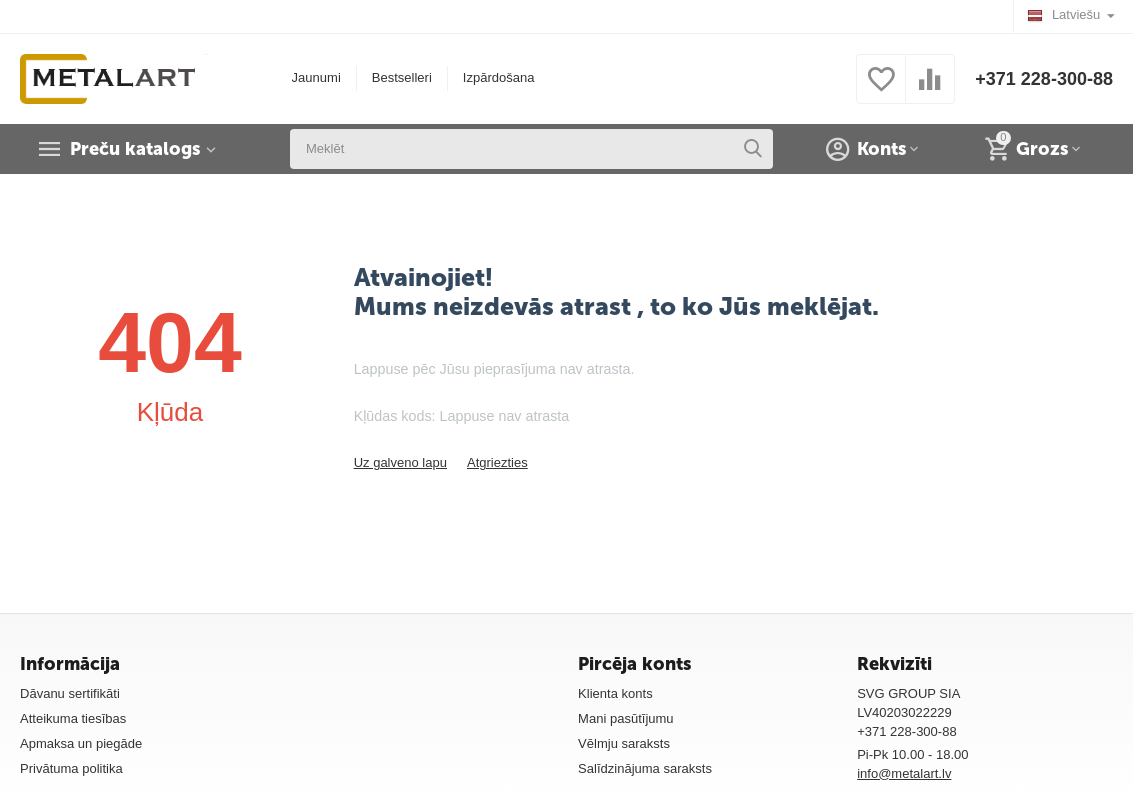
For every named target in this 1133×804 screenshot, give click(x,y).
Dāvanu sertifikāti (70, 693)
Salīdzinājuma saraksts (645, 768)
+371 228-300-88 (1044, 79)
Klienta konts (615, 693)
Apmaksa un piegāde (81, 743)
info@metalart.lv (904, 773)
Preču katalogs (135, 149)
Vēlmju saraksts (624, 743)
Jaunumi (316, 77)
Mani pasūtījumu (626, 718)
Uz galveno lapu (400, 462)
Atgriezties (497, 462)
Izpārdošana (499, 77)
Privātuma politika (71, 768)
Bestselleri (402, 77)
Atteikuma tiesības (73, 718)
